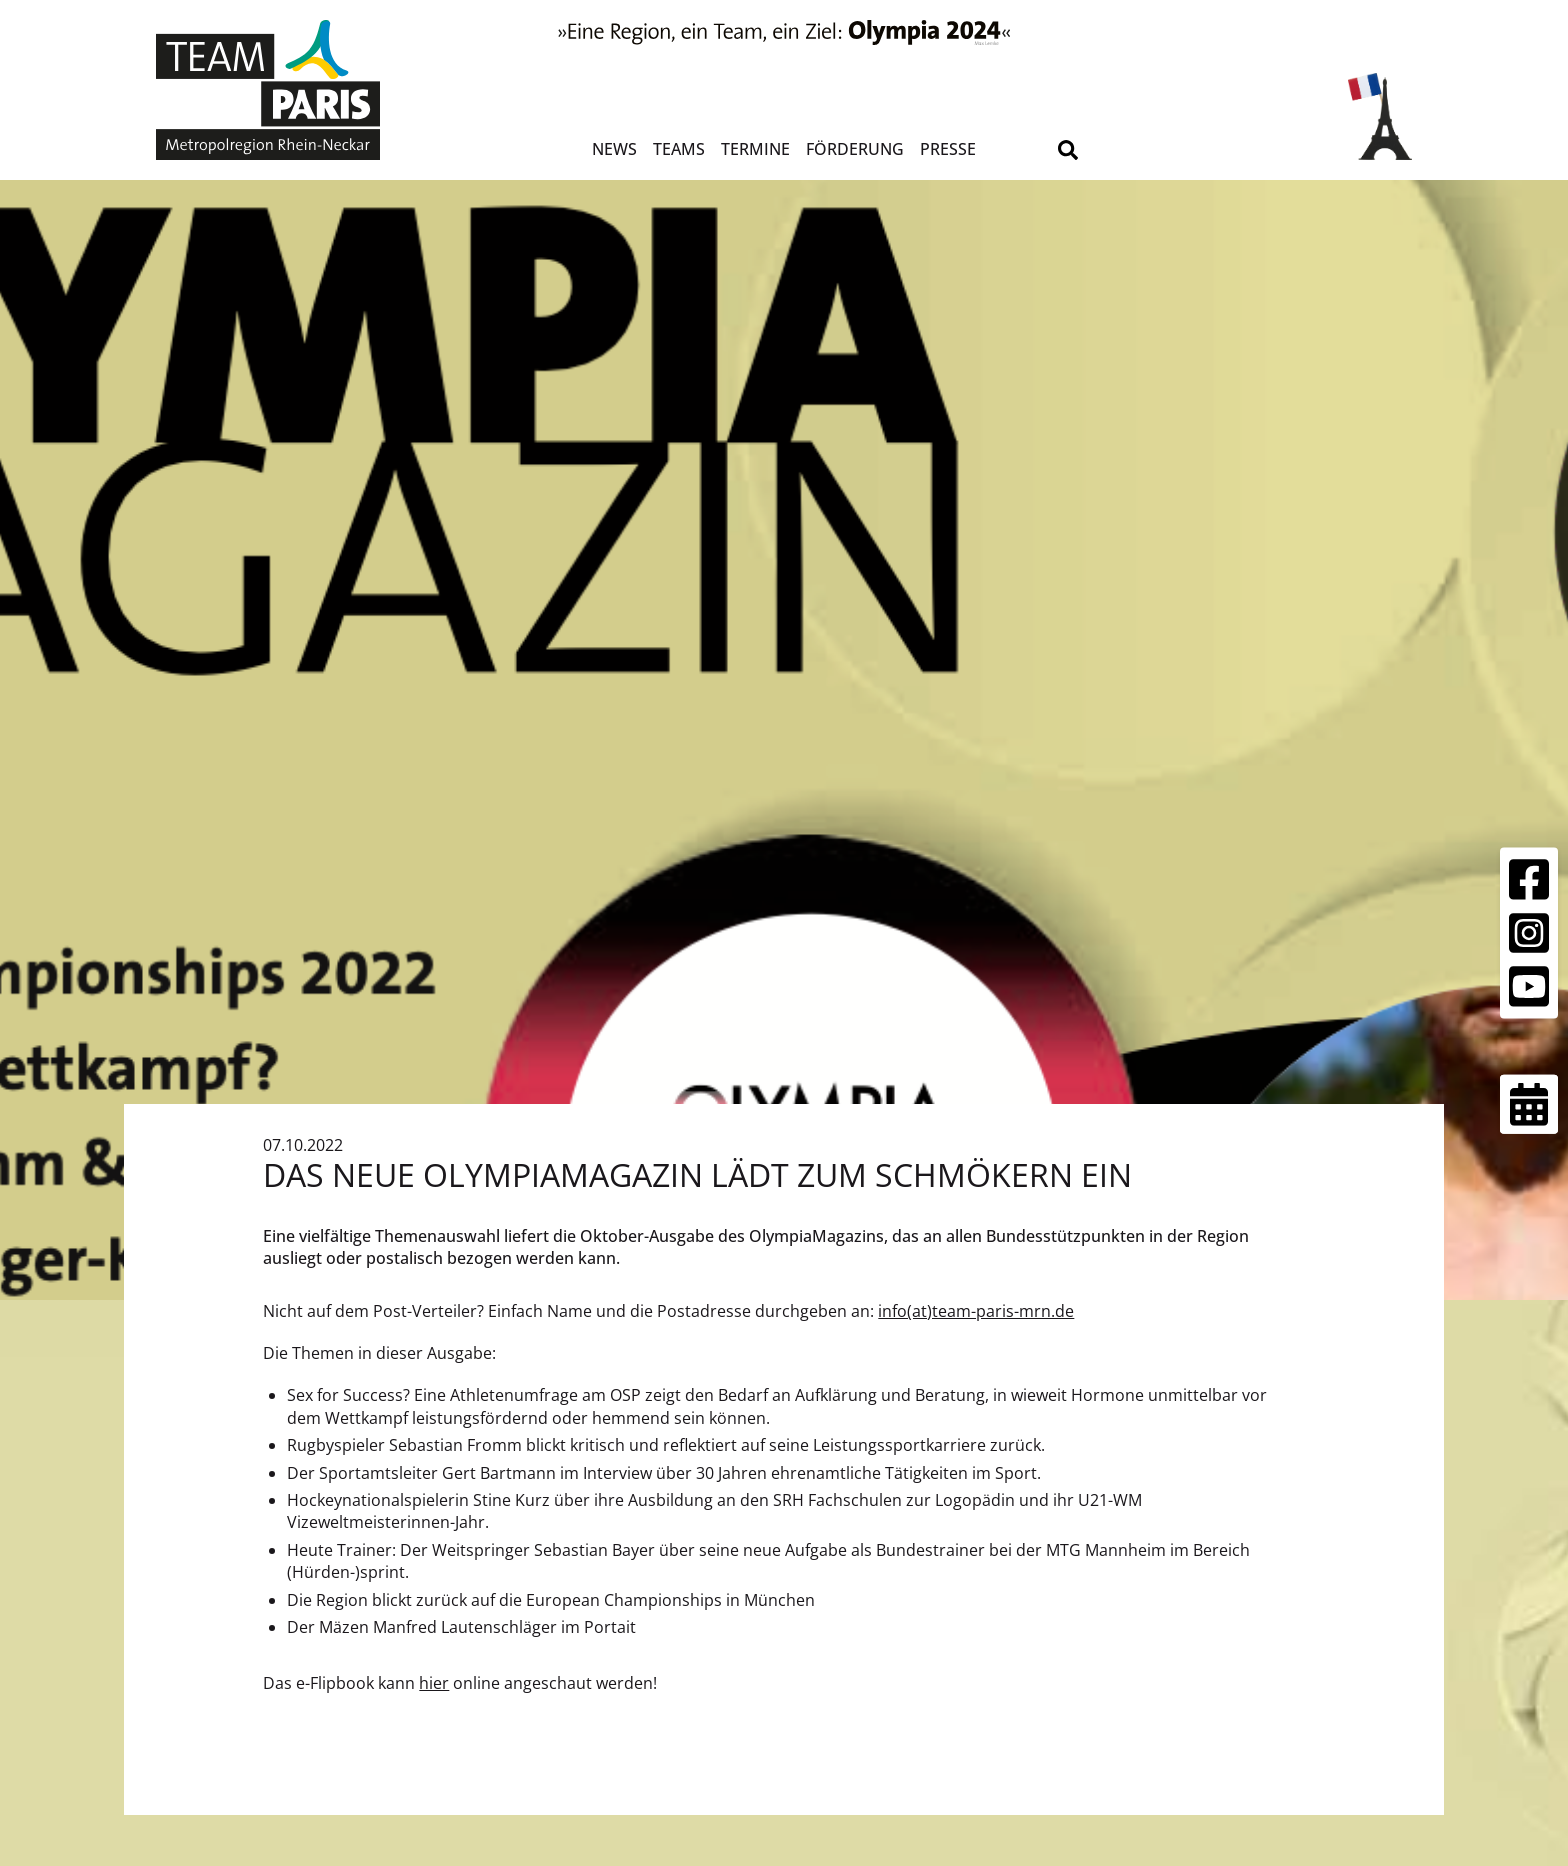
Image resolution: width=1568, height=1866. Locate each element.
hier (434, 1683)
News (614, 149)
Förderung (855, 149)
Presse (948, 149)
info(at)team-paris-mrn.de (976, 1311)
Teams (679, 149)
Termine (755, 149)
